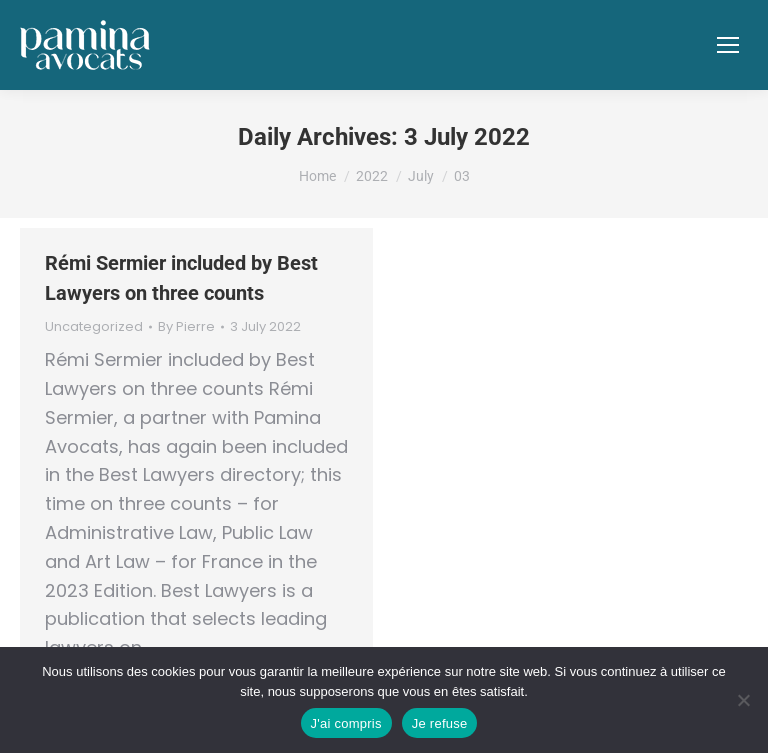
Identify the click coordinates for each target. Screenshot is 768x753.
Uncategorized (94, 326)
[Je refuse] (743, 700)
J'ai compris (346, 723)
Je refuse (440, 723)
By (186, 327)
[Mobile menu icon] (728, 45)
